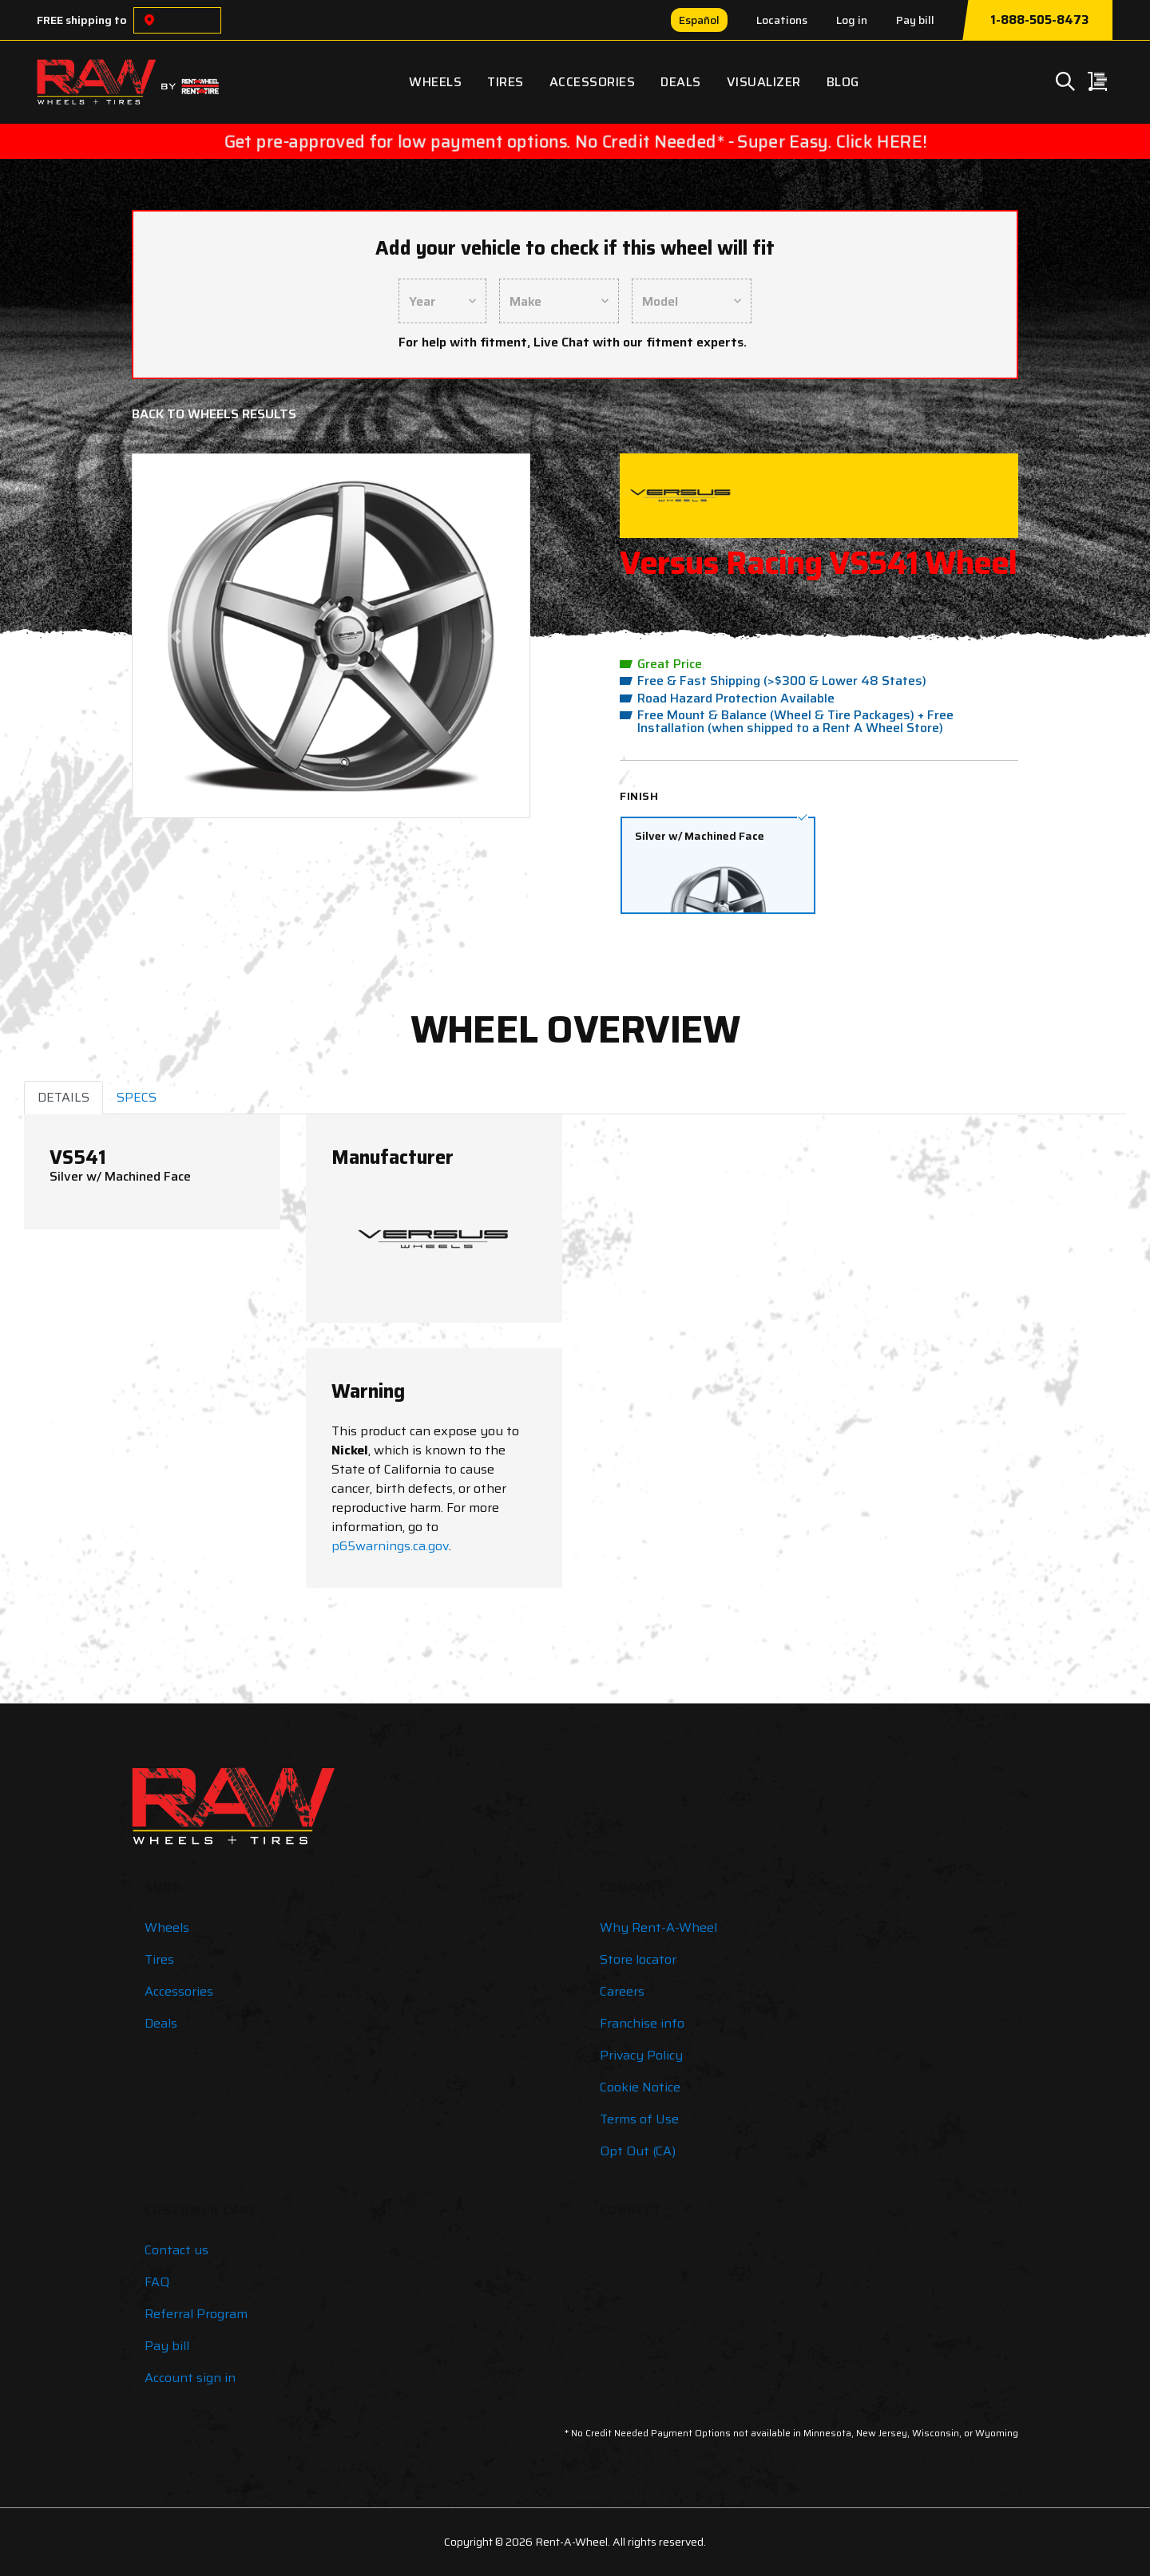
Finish (639, 796)
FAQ (157, 2282)
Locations (781, 20)
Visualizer (764, 82)
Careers (622, 1991)
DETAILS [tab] (63, 1097)
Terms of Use (639, 2119)
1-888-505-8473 (1039, 20)
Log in (851, 20)
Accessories (592, 82)
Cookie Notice (640, 2087)
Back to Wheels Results (214, 414)
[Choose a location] (149, 20)
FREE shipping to (82, 20)
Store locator (638, 1959)
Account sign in (190, 2378)
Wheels (435, 82)
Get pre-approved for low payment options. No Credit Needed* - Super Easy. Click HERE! (575, 141)
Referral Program (196, 2314)
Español (699, 20)
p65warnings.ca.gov (390, 1546)
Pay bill (915, 20)
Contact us (176, 2250)
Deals (680, 82)
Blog (843, 82)
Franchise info (642, 2023)
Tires (505, 82)
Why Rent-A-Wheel (658, 1927)
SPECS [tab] (137, 1097)
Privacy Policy (641, 2055)
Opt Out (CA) (638, 2151)
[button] (176, 635)
